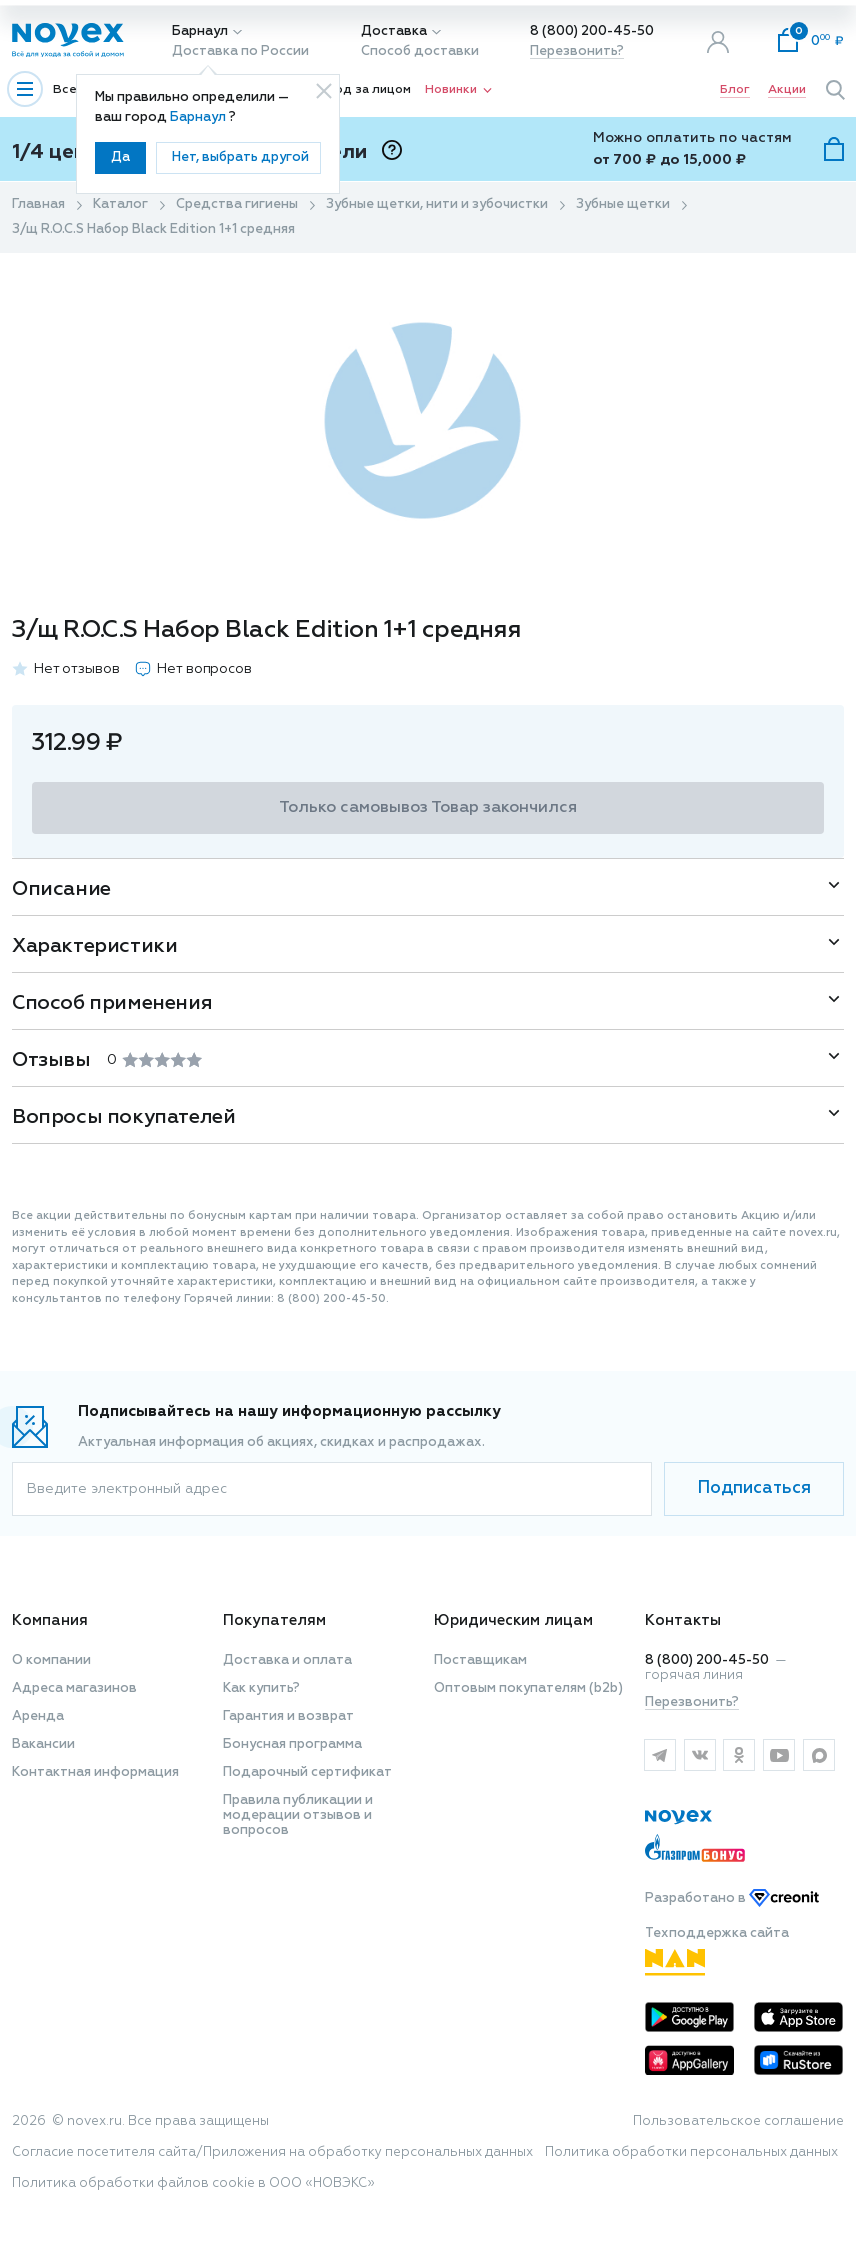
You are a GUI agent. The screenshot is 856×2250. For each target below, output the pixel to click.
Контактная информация (95, 1772)
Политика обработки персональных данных (691, 2152)
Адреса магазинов (74, 1688)
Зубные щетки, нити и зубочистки (437, 204)
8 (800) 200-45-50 (592, 31)
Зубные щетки (623, 204)
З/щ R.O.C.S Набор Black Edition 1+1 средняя (153, 229)
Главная (38, 204)
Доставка (394, 31)
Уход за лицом (366, 90)
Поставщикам (480, 1660)
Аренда (38, 1716)
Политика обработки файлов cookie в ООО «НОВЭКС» (193, 2183)
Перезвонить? (577, 51)
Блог (735, 90)
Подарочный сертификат (307, 1772)
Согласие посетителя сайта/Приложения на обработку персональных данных (272, 2152)
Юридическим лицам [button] (513, 1620)
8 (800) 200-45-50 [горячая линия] (707, 1660)
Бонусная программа (292, 1744)
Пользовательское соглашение (738, 2121)
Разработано (732, 1898)
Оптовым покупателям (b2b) (528, 1688)
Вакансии (43, 1744)
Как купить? (261, 1688)
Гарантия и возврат (288, 1716)
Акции (787, 90)
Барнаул (200, 31)
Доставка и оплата (287, 1660)
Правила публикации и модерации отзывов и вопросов (298, 1815)
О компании (51, 1660)
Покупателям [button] (274, 1620)
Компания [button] (50, 1620)
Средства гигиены (237, 204)
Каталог (120, 204)
